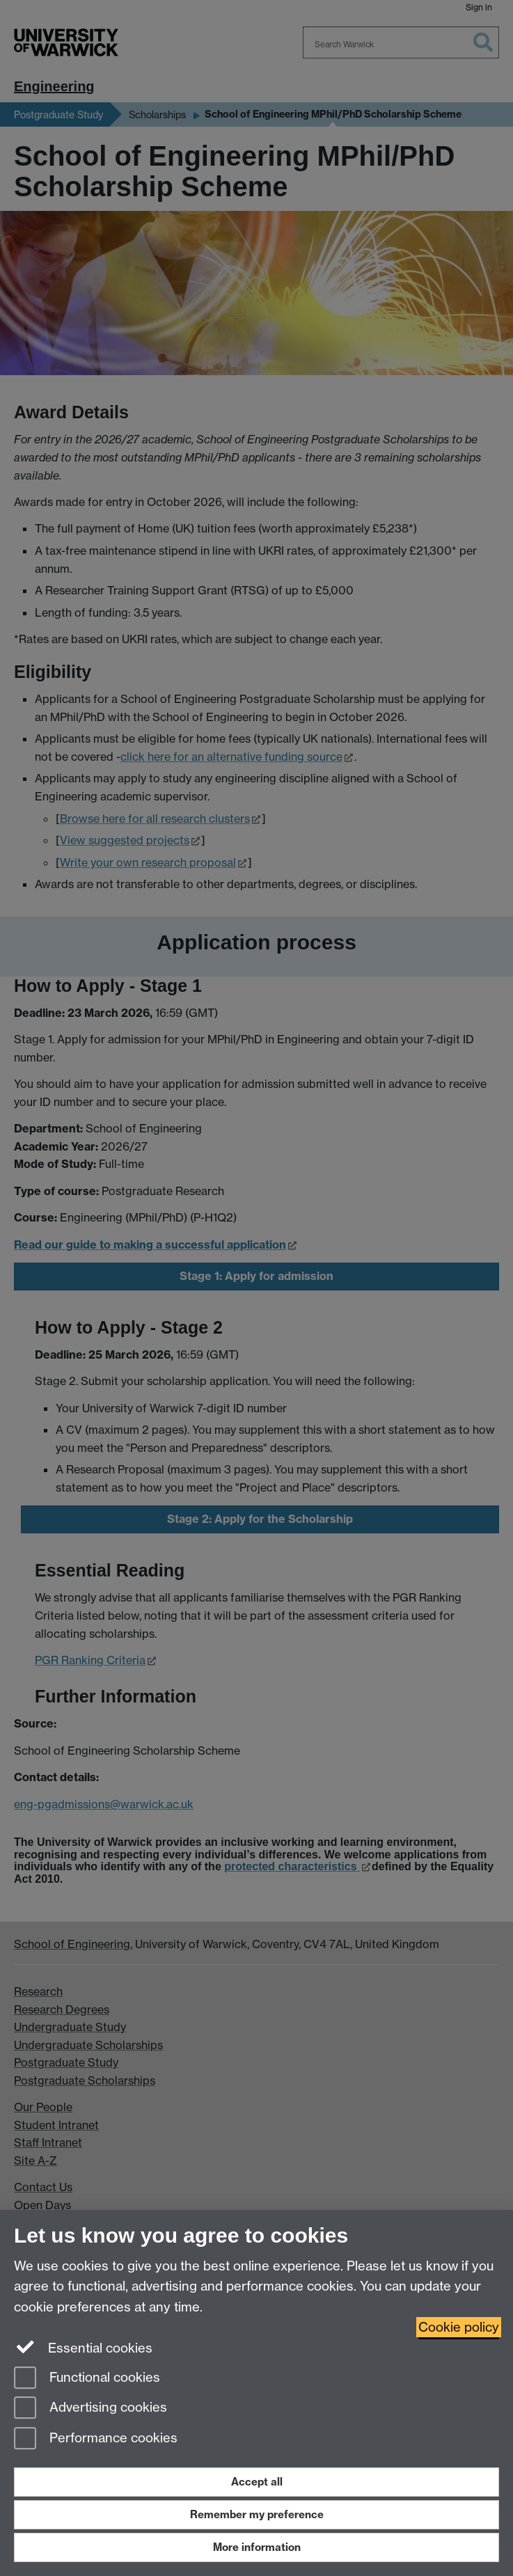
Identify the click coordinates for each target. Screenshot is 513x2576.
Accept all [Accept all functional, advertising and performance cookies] (257, 2481)
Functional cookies (87, 2379)
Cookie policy (458, 2327)
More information (257, 2547)
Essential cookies (83, 2347)
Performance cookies (95, 2439)
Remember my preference (257, 2514)
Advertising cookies (90, 2408)
